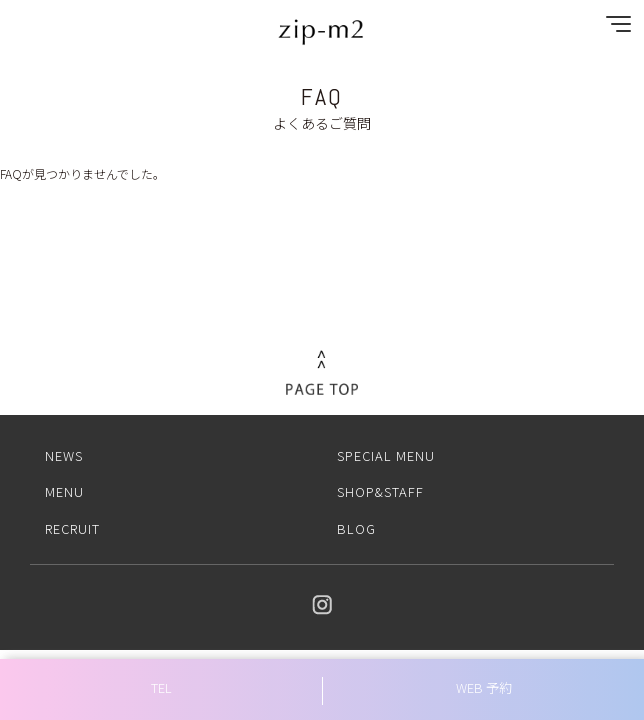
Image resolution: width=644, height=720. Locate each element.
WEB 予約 (484, 687)
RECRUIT (72, 528)
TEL (161, 687)
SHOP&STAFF (380, 491)
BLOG (356, 528)
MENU (64, 491)
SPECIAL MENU (386, 455)
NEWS (64, 455)
